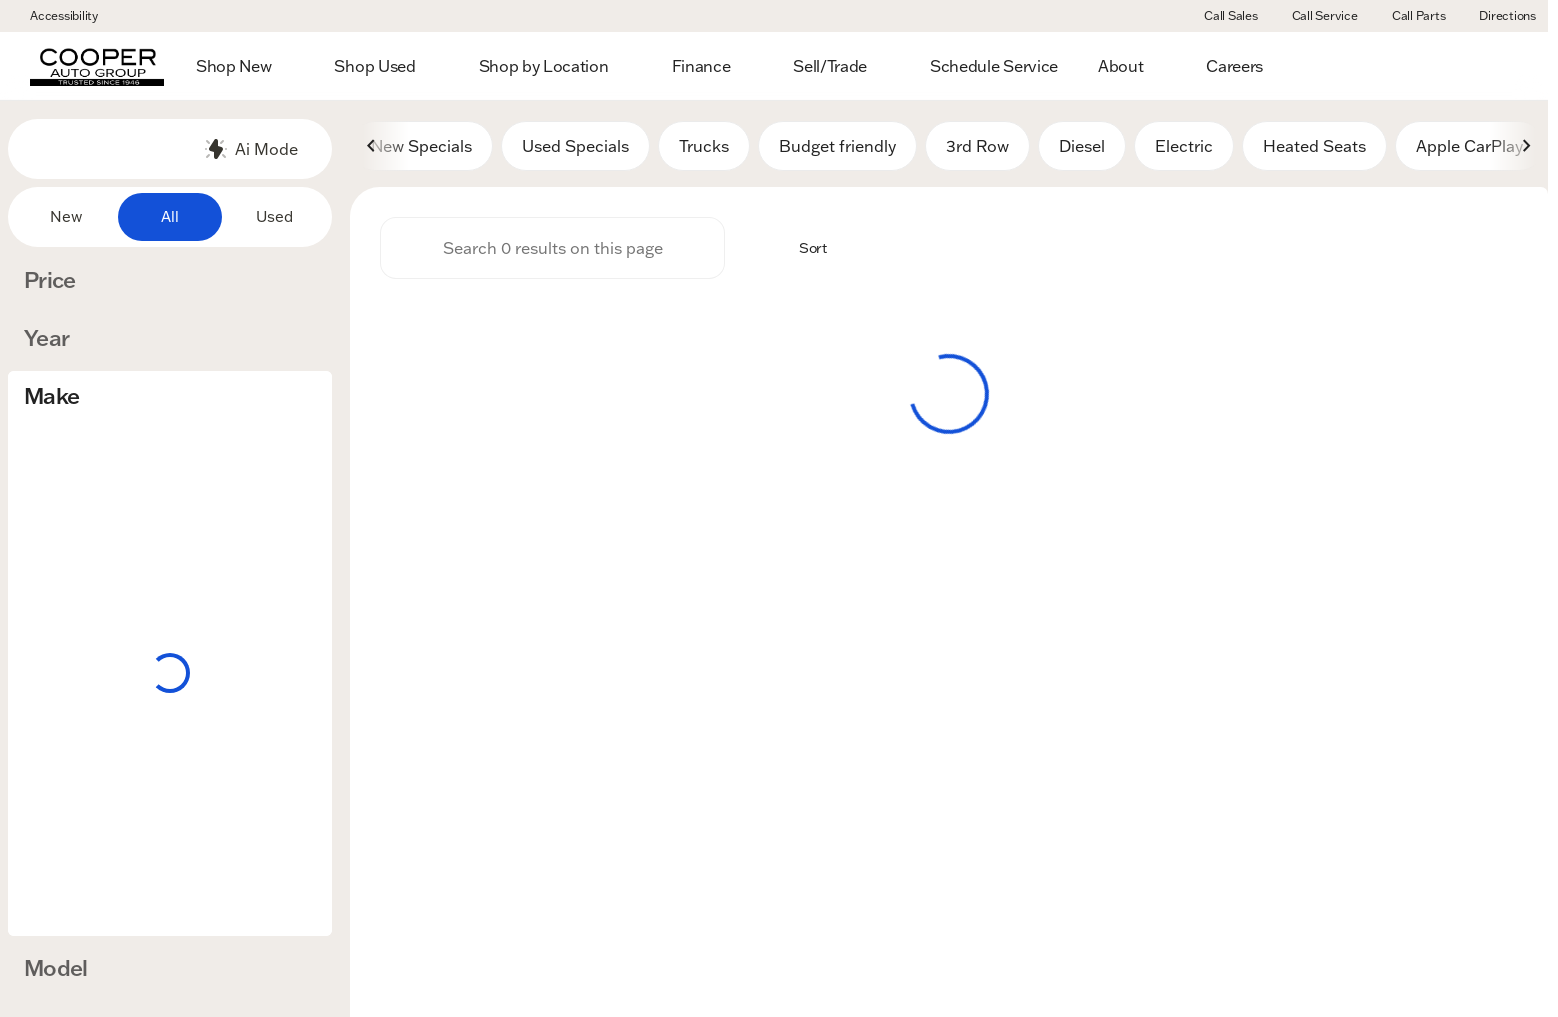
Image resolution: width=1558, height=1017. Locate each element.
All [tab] (170, 216)
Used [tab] (274, 216)
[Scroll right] (1526, 149)
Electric (1184, 149)
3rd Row (977, 149)
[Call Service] (1316, 16)
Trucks (704, 149)
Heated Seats (1314, 149)
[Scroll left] (372, 149)
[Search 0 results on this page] (552, 251)
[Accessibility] (55, 16)
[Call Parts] (1410, 16)
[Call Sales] (1222, 16)
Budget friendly (837, 149)
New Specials (421, 149)
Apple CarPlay (1469, 149)
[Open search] (1502, 66)
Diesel (1082, 149)
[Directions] (1498, 16)
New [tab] (66, 216)
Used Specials (575, 149)
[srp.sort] (802, 251)
